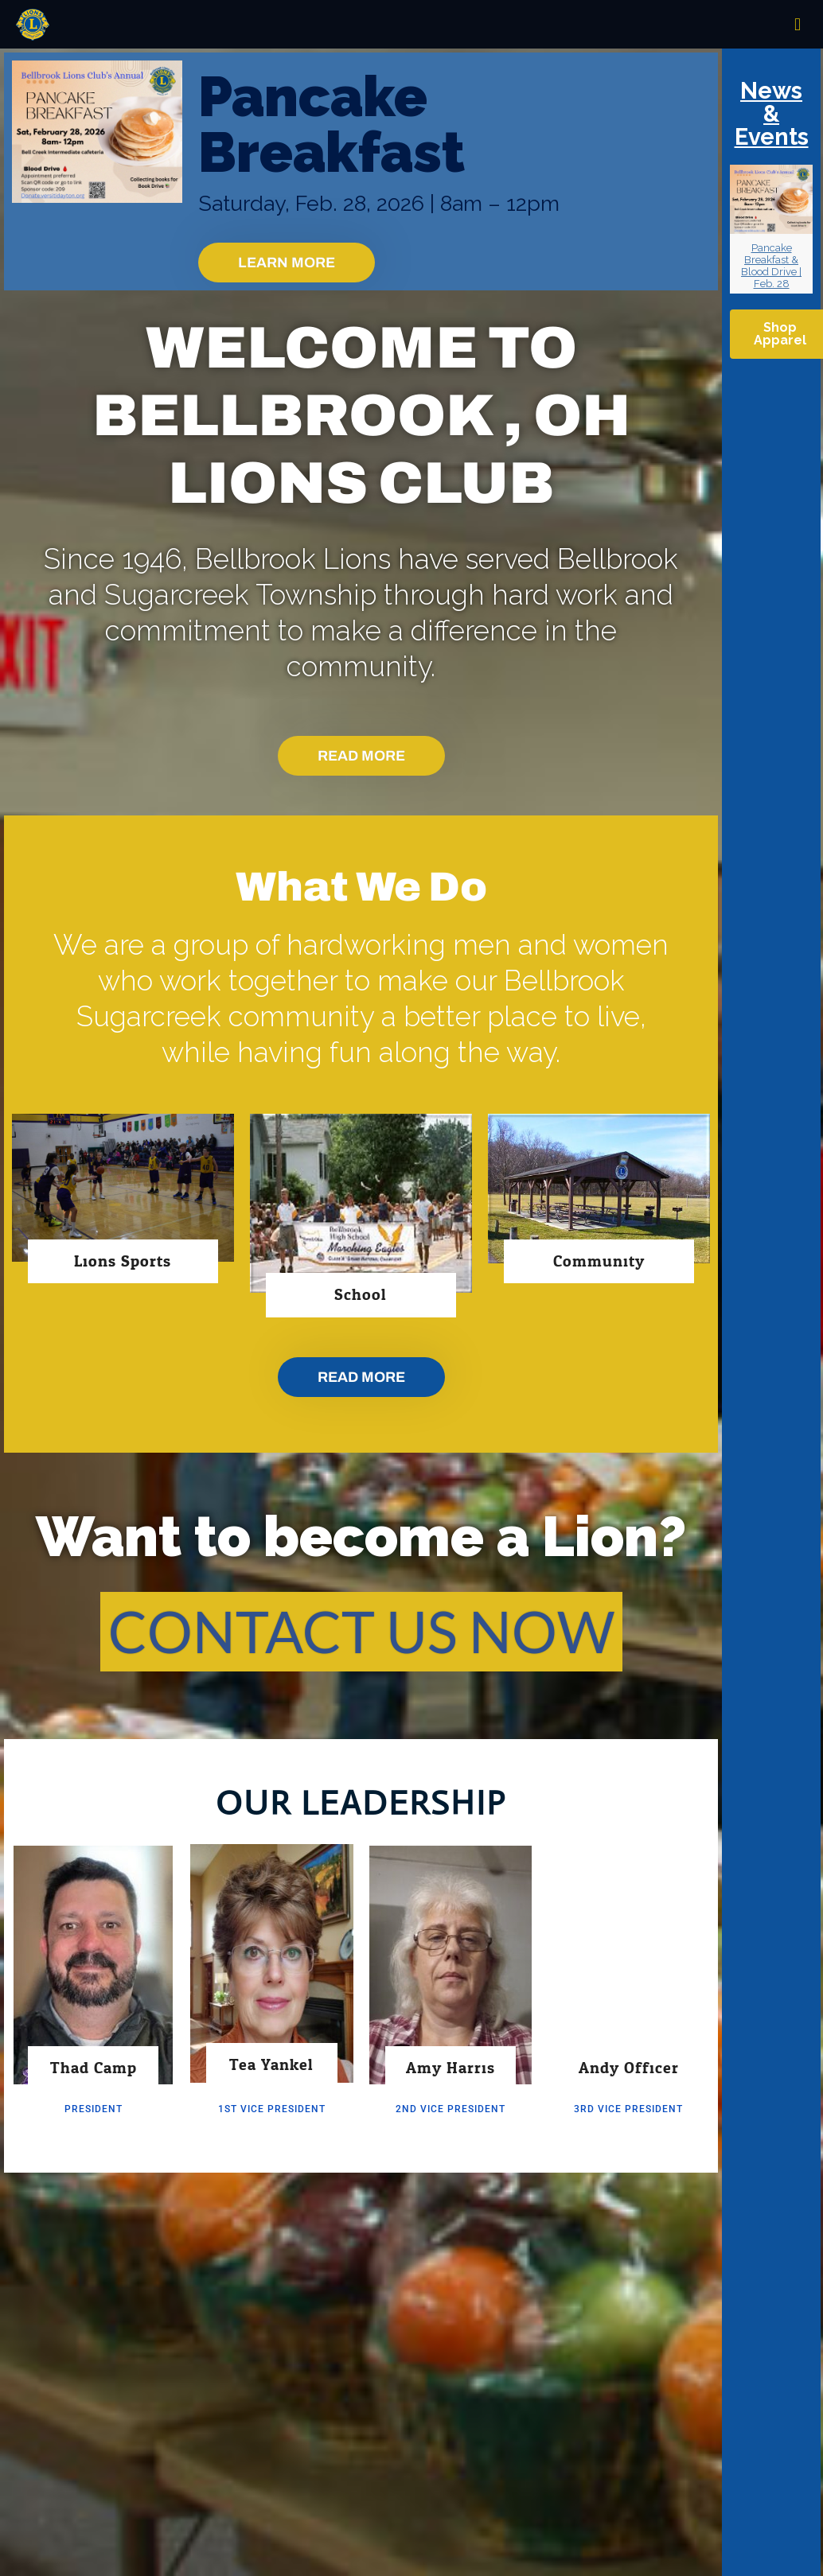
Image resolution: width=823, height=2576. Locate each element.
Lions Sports (122, 1261)
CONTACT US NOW (361, 1631)
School (360, 1295)
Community (599, 1261)
